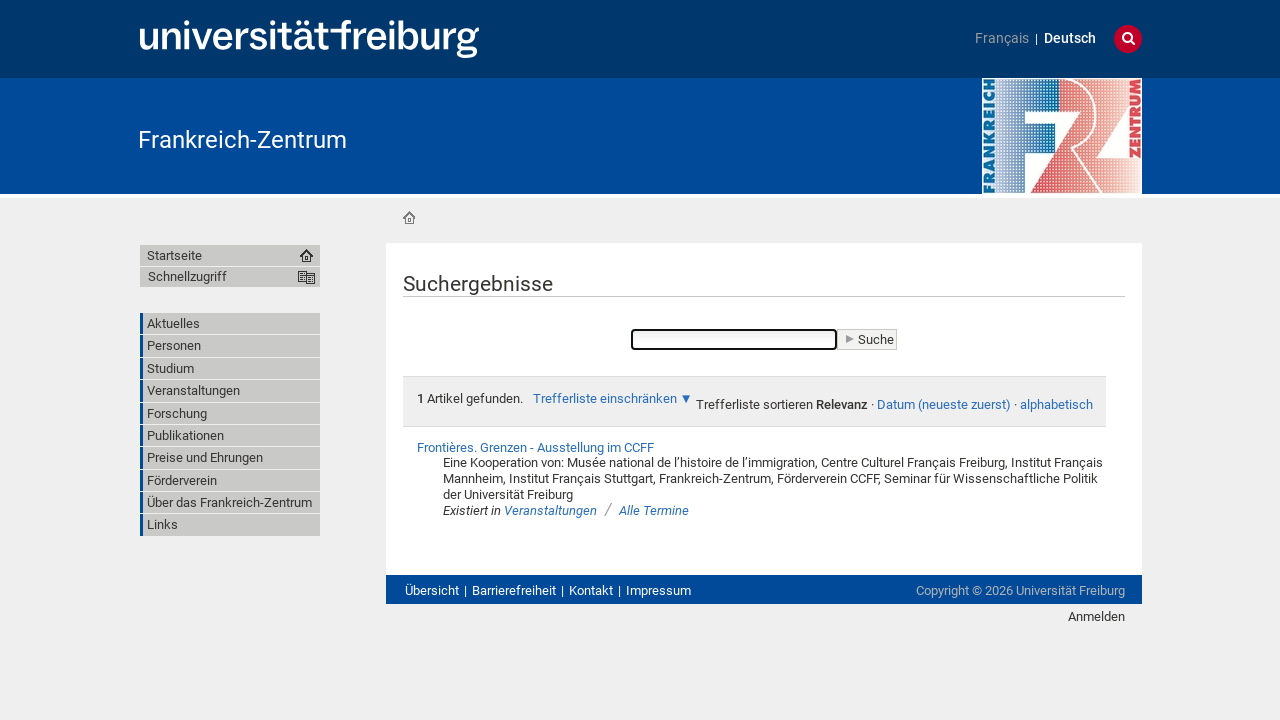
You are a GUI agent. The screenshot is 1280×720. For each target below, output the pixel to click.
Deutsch (1070, 38)
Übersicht (432, 590)
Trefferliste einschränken (605, 398)
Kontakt (591, 590)
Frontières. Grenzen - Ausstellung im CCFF (535, 447)
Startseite (409, 218)
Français (1002, 38)
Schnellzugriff (187, 276)
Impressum (658, 590)
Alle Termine (654, 510)
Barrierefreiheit (514, 590)
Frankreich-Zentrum (242, 140)
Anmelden (1096, 616)
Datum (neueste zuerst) (944, 404)
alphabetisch (1056, 404)
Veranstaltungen (550, 510)
